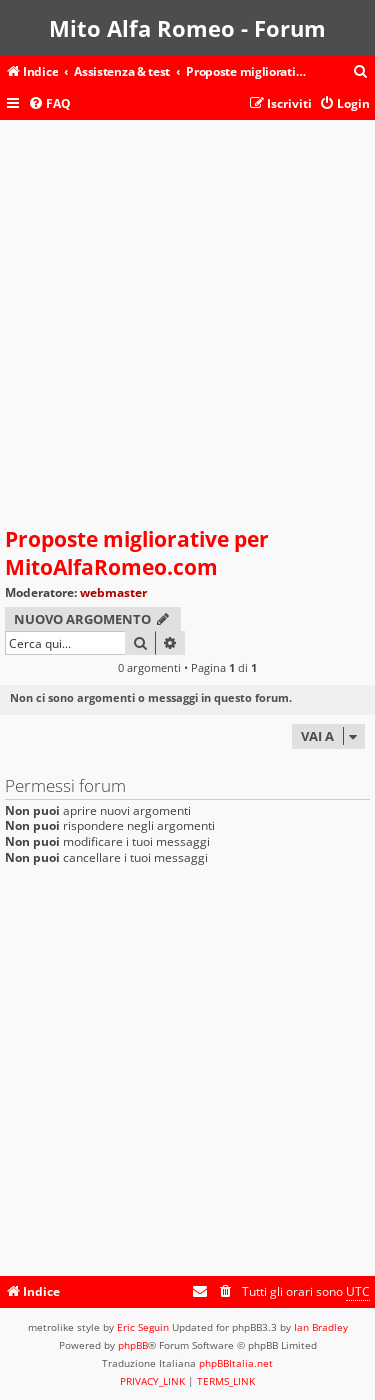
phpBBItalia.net (236, 1363)
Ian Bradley (321, 1327)
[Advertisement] (187, 327)
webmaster (113, 592)
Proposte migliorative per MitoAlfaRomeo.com (137, 553)
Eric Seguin (143, 1327)
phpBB (133, 1345)
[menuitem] (361, 72)
